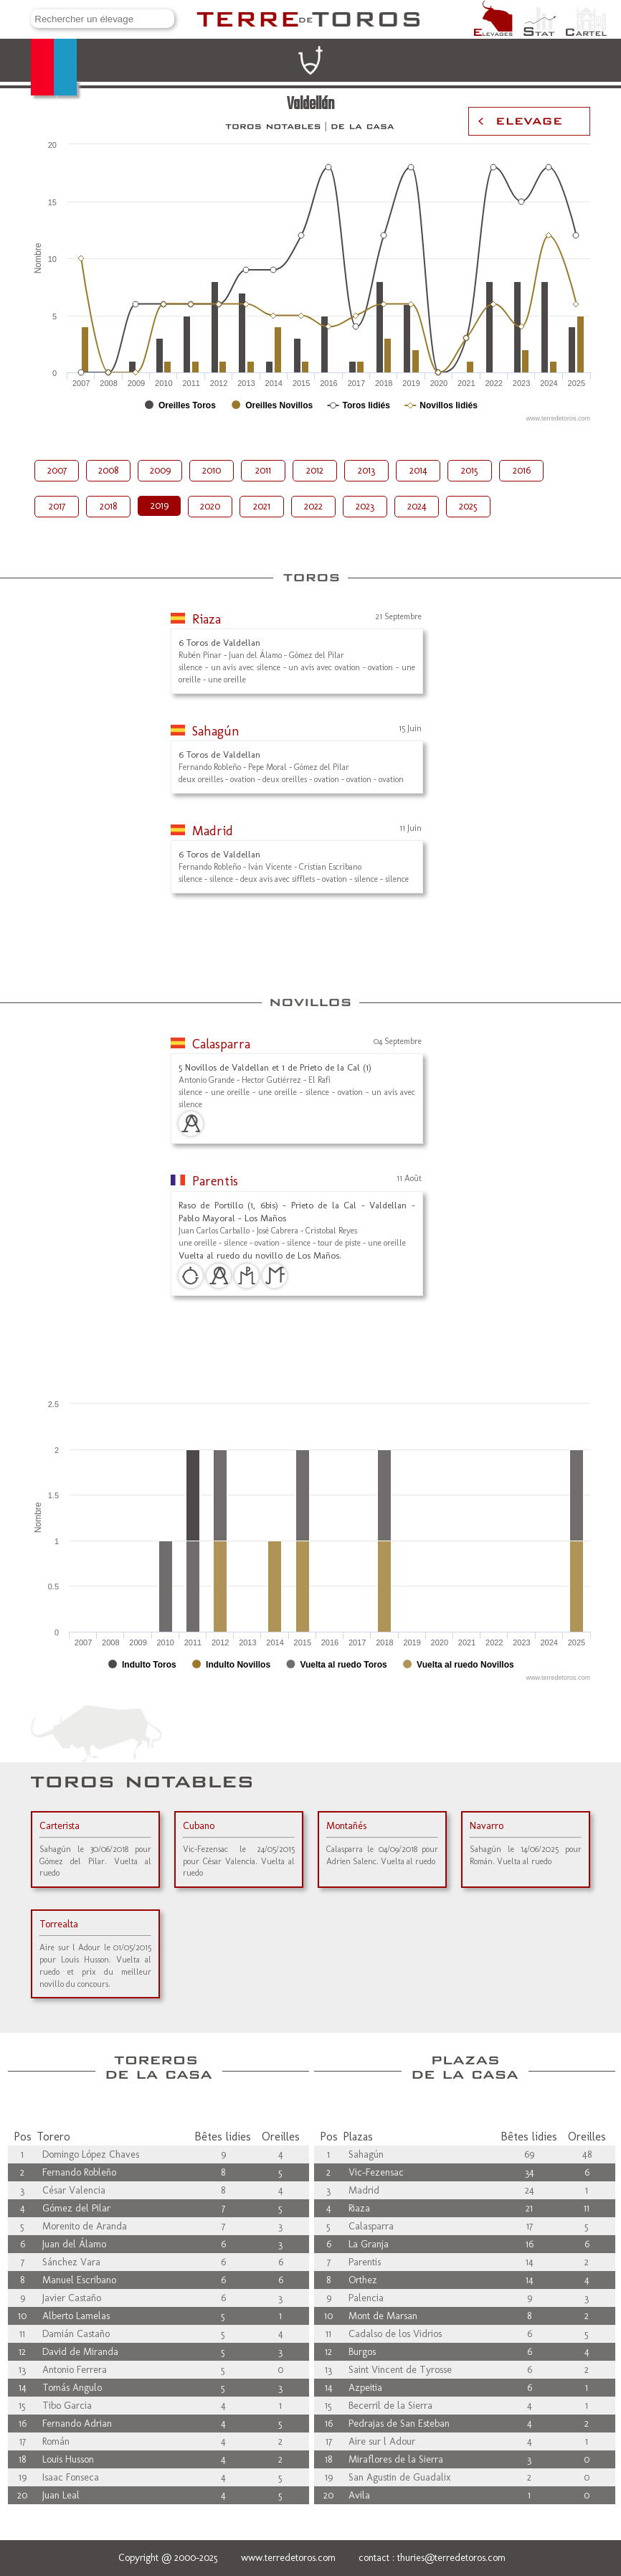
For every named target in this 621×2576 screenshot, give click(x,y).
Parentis (215, 1181)
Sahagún (216, 731)
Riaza (206, 619)
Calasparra (221, 1044)
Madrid (212, 831)
